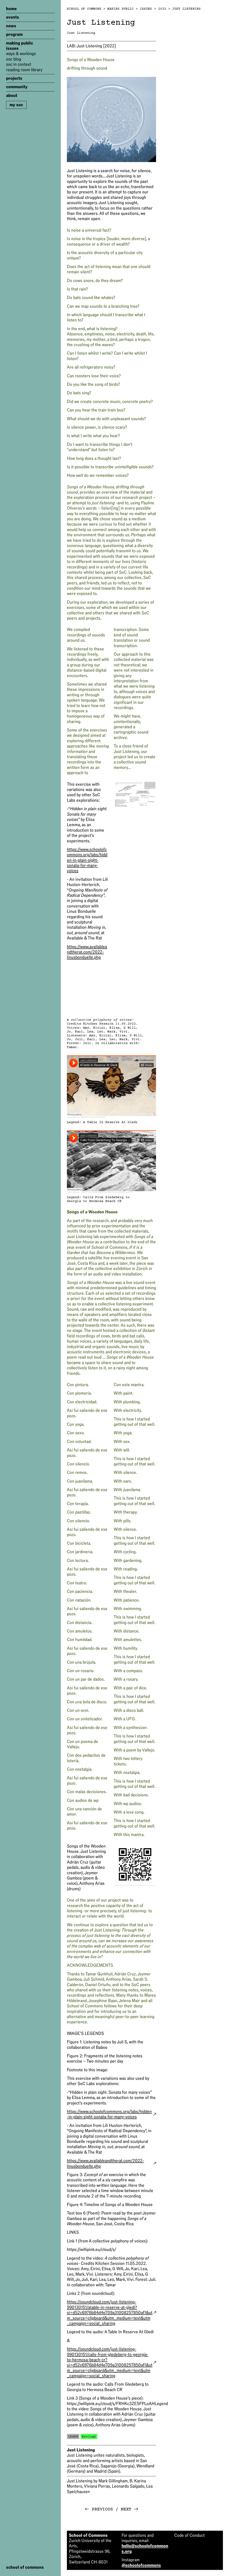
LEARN (73, 2436)
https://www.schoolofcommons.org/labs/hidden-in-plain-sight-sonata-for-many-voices (87, 860)
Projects (14, 78)
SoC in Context (18, 64)
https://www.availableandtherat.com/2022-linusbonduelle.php (87, 952)
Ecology (89, 2436)
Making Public (19, 43)
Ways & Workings (21, 53)
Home (11, 8)
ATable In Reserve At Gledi (93, 1117)
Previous (99, 2509)
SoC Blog (13, 59)
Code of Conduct (189, 2535)
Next (129, 2509)
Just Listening (186, 9)
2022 (162, 9)
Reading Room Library (24, 70)
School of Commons (84, 9)
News (11, 26)
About (11, 95)
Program (14, 34)
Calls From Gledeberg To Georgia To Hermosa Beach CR (107, 1192)
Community (17, 87)
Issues (12, 48)
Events (12, 17)
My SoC (16, 105)
